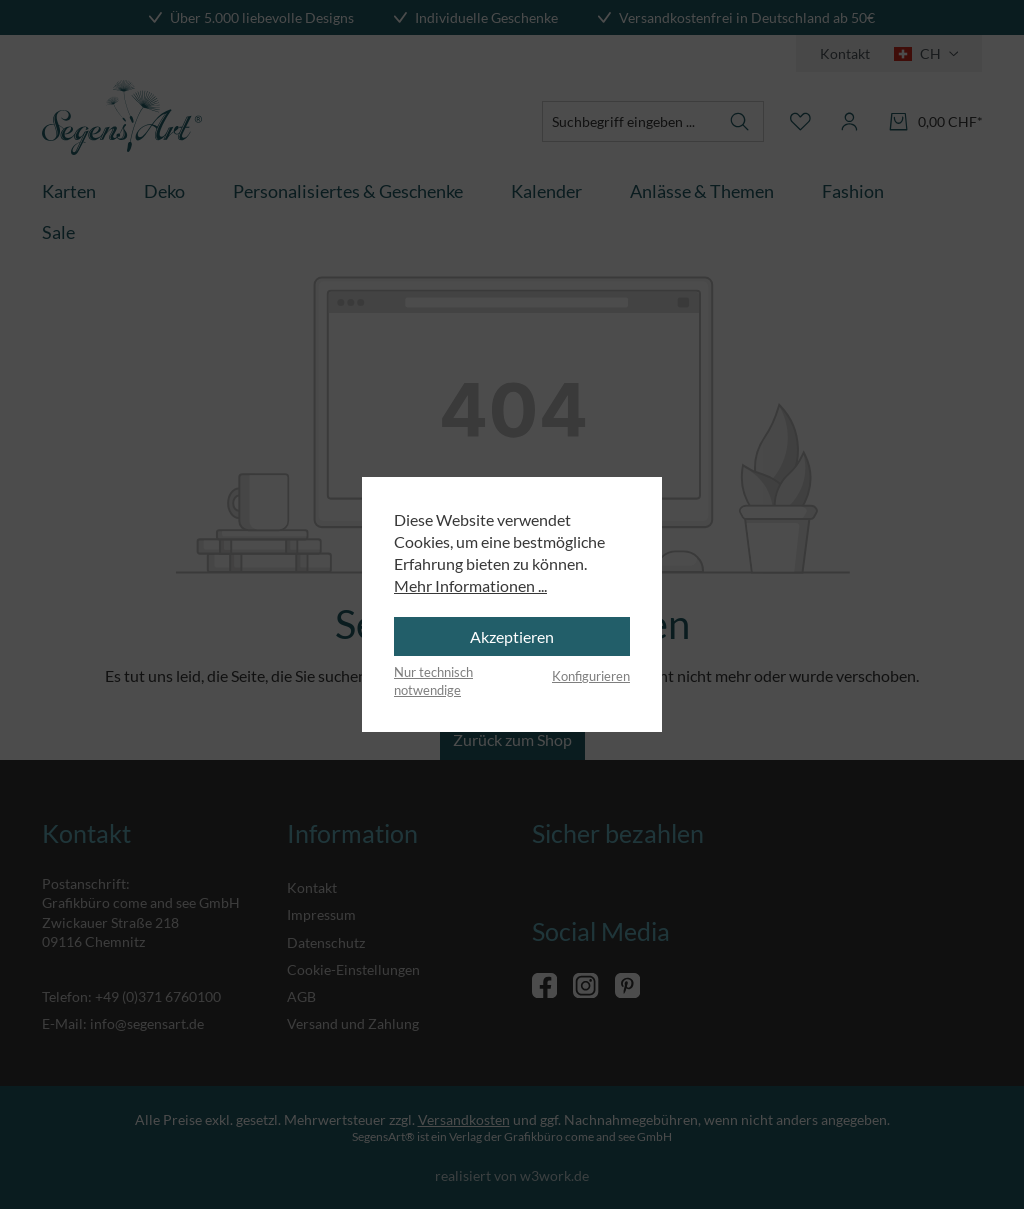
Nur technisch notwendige (433, 681)
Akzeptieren (512, 636)
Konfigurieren (591, 676)
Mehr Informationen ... (470, 585)
